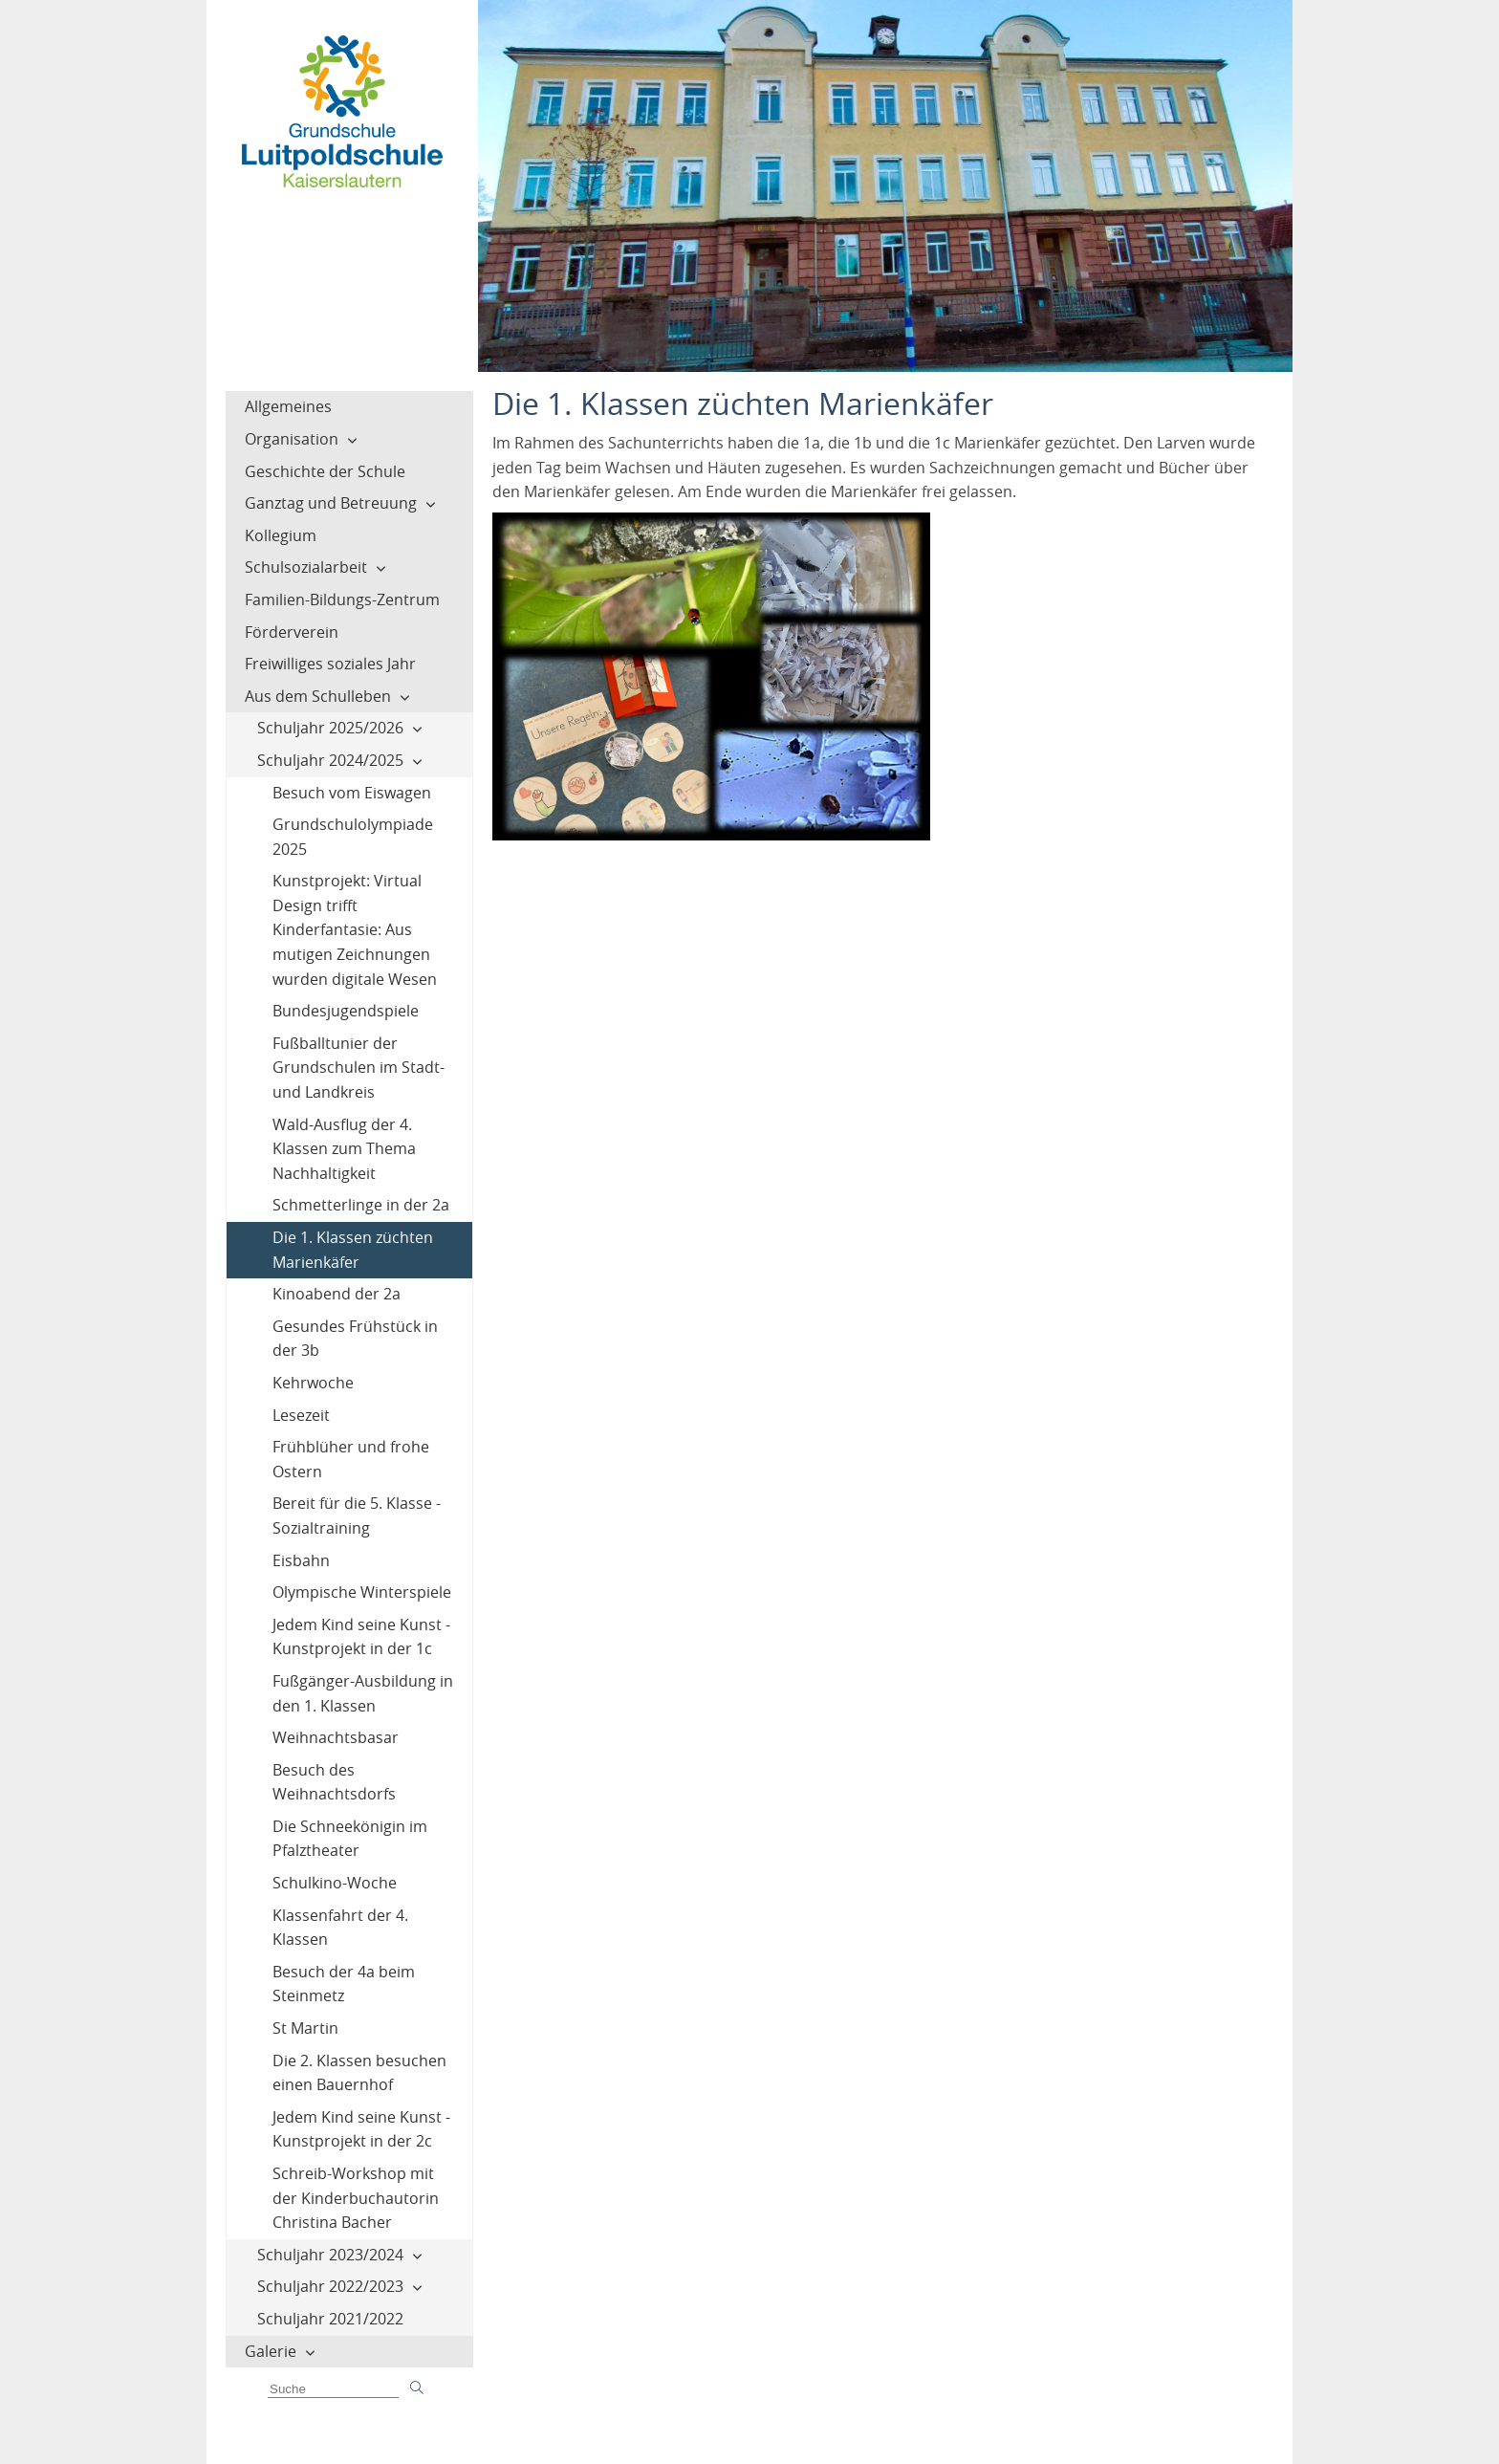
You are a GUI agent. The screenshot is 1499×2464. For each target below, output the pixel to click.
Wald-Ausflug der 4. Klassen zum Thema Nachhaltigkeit (344, 1149)
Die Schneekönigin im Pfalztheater (349, 1839)
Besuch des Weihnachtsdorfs (334, 1782)
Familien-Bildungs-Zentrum (342, 599)
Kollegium (280, 535)
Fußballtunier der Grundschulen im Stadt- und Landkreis (358, 1067)
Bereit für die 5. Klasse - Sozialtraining (356, 1515)
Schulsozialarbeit (306, 567)
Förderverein (291, 632)
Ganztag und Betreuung (331, 502)
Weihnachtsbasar (335, 1737)
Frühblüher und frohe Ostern (350, 1459)
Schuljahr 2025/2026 (330, 727)
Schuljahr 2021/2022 (330, 2318)
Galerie (270, 2351)
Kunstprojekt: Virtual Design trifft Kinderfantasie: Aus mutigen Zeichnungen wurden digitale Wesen (354, 929)
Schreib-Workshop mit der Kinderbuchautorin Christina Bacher (355, 2198)
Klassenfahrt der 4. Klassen (340, 1928)
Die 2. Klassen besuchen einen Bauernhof (359, 2073)
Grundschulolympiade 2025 (352, 837)
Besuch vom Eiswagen (351, 792)
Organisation (291, 438)
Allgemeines (288, 406)
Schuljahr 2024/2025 (330, 760)
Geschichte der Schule (325, 471)
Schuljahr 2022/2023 (330, 2286)
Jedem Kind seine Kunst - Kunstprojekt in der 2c (361, 2129)
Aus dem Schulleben (318, 696)
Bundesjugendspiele (345, 1010)
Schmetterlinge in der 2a (360, 1204)
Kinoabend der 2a (336, 1293)
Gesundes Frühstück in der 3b (355, 1339)
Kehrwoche (313, 1382)
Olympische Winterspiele (361, 1592)
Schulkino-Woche (334, 1882)
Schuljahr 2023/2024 (330, 2254)
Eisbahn (301, 1560)
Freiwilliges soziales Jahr (330, 663)
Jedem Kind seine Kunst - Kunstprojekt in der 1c (361, 1637)
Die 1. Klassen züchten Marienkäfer (352, 1250)
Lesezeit (301, 1415)
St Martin (305, 2028)
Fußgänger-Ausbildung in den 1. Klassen (362, 1693)
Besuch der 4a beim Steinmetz (343, 1984)
